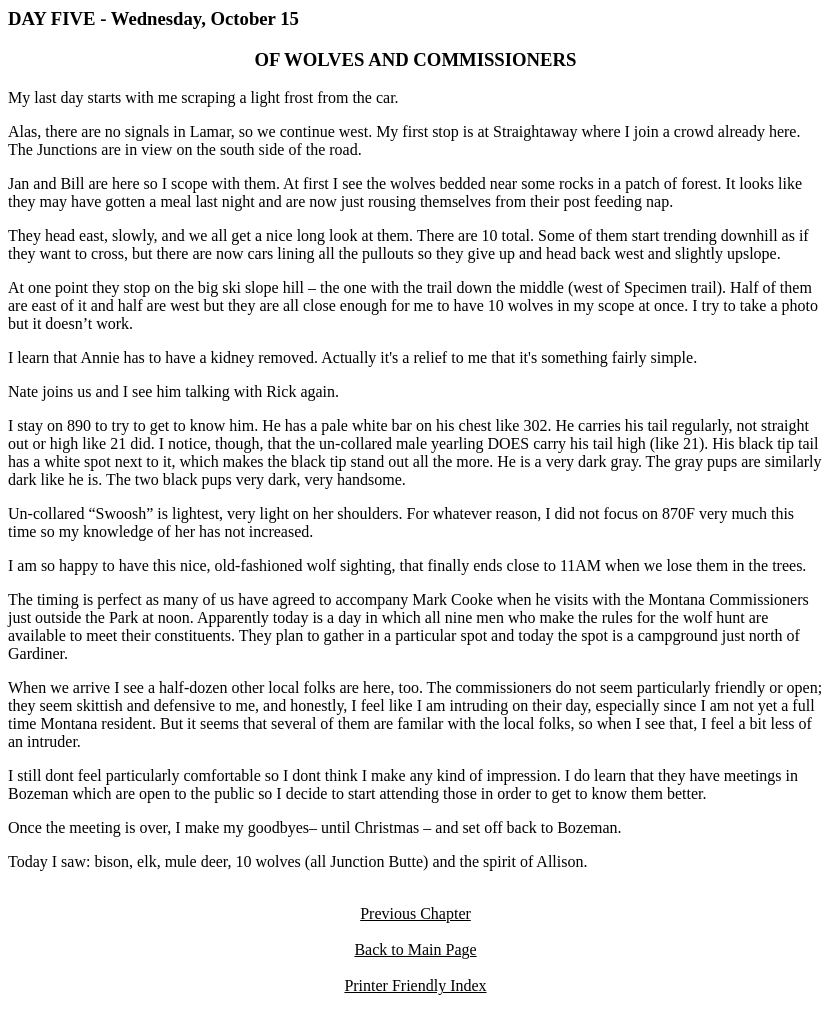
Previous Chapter (415, 913)
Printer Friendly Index (415, 985)
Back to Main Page (415, 949)
